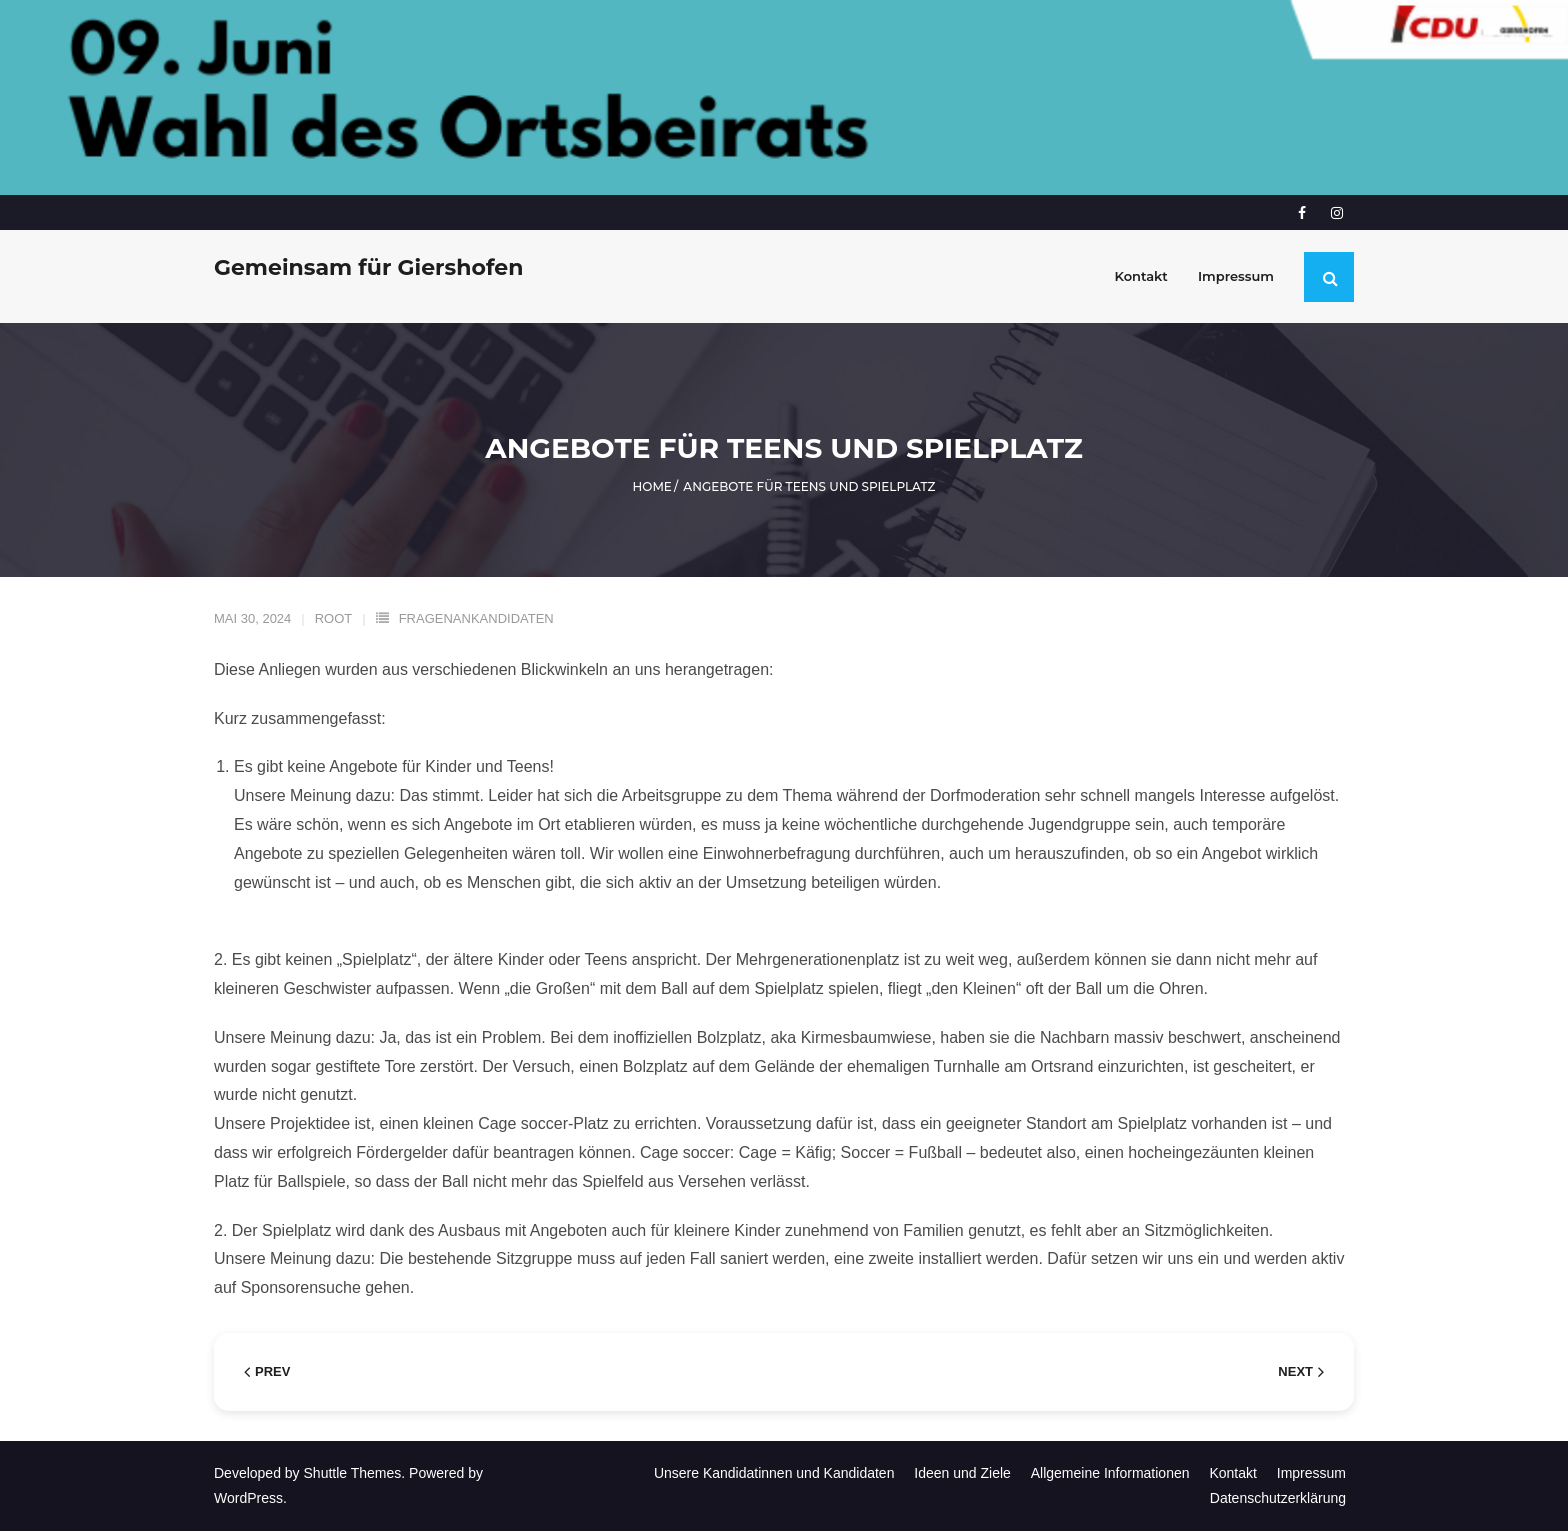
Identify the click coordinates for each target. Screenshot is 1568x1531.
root (334, 618)
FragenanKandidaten (476, 618)
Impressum (1311, 1473)
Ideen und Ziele (962, 1473)
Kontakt (1232, 1473)
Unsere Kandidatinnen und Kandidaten (774, 1473)
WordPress (248, 1498)
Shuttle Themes (353, 1473)
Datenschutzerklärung (1278, 1498)
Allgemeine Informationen (1110, 1473)
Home (652, 486)
